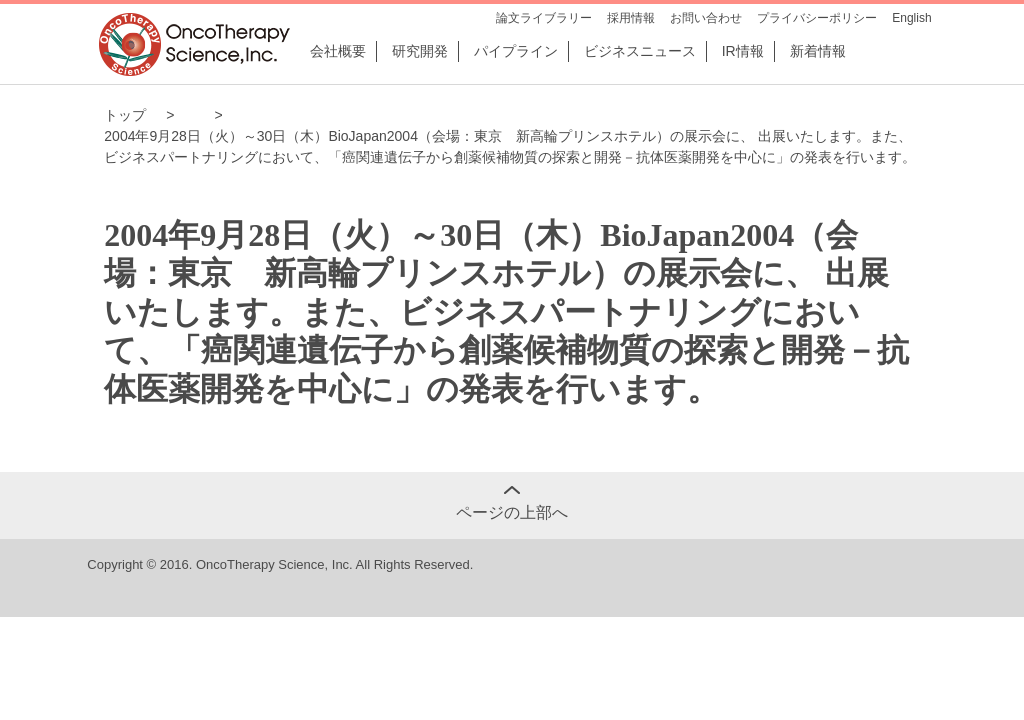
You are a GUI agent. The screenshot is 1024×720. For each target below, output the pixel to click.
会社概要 (338, 51)
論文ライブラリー (544, 18)
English (911, 18)
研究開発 (420, 51)
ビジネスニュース (640, 51)
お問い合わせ (706, 18)
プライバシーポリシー (817, 18)
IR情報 (743, 51)
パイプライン (516, 51)
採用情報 (631, 18)
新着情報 (818, 51)
